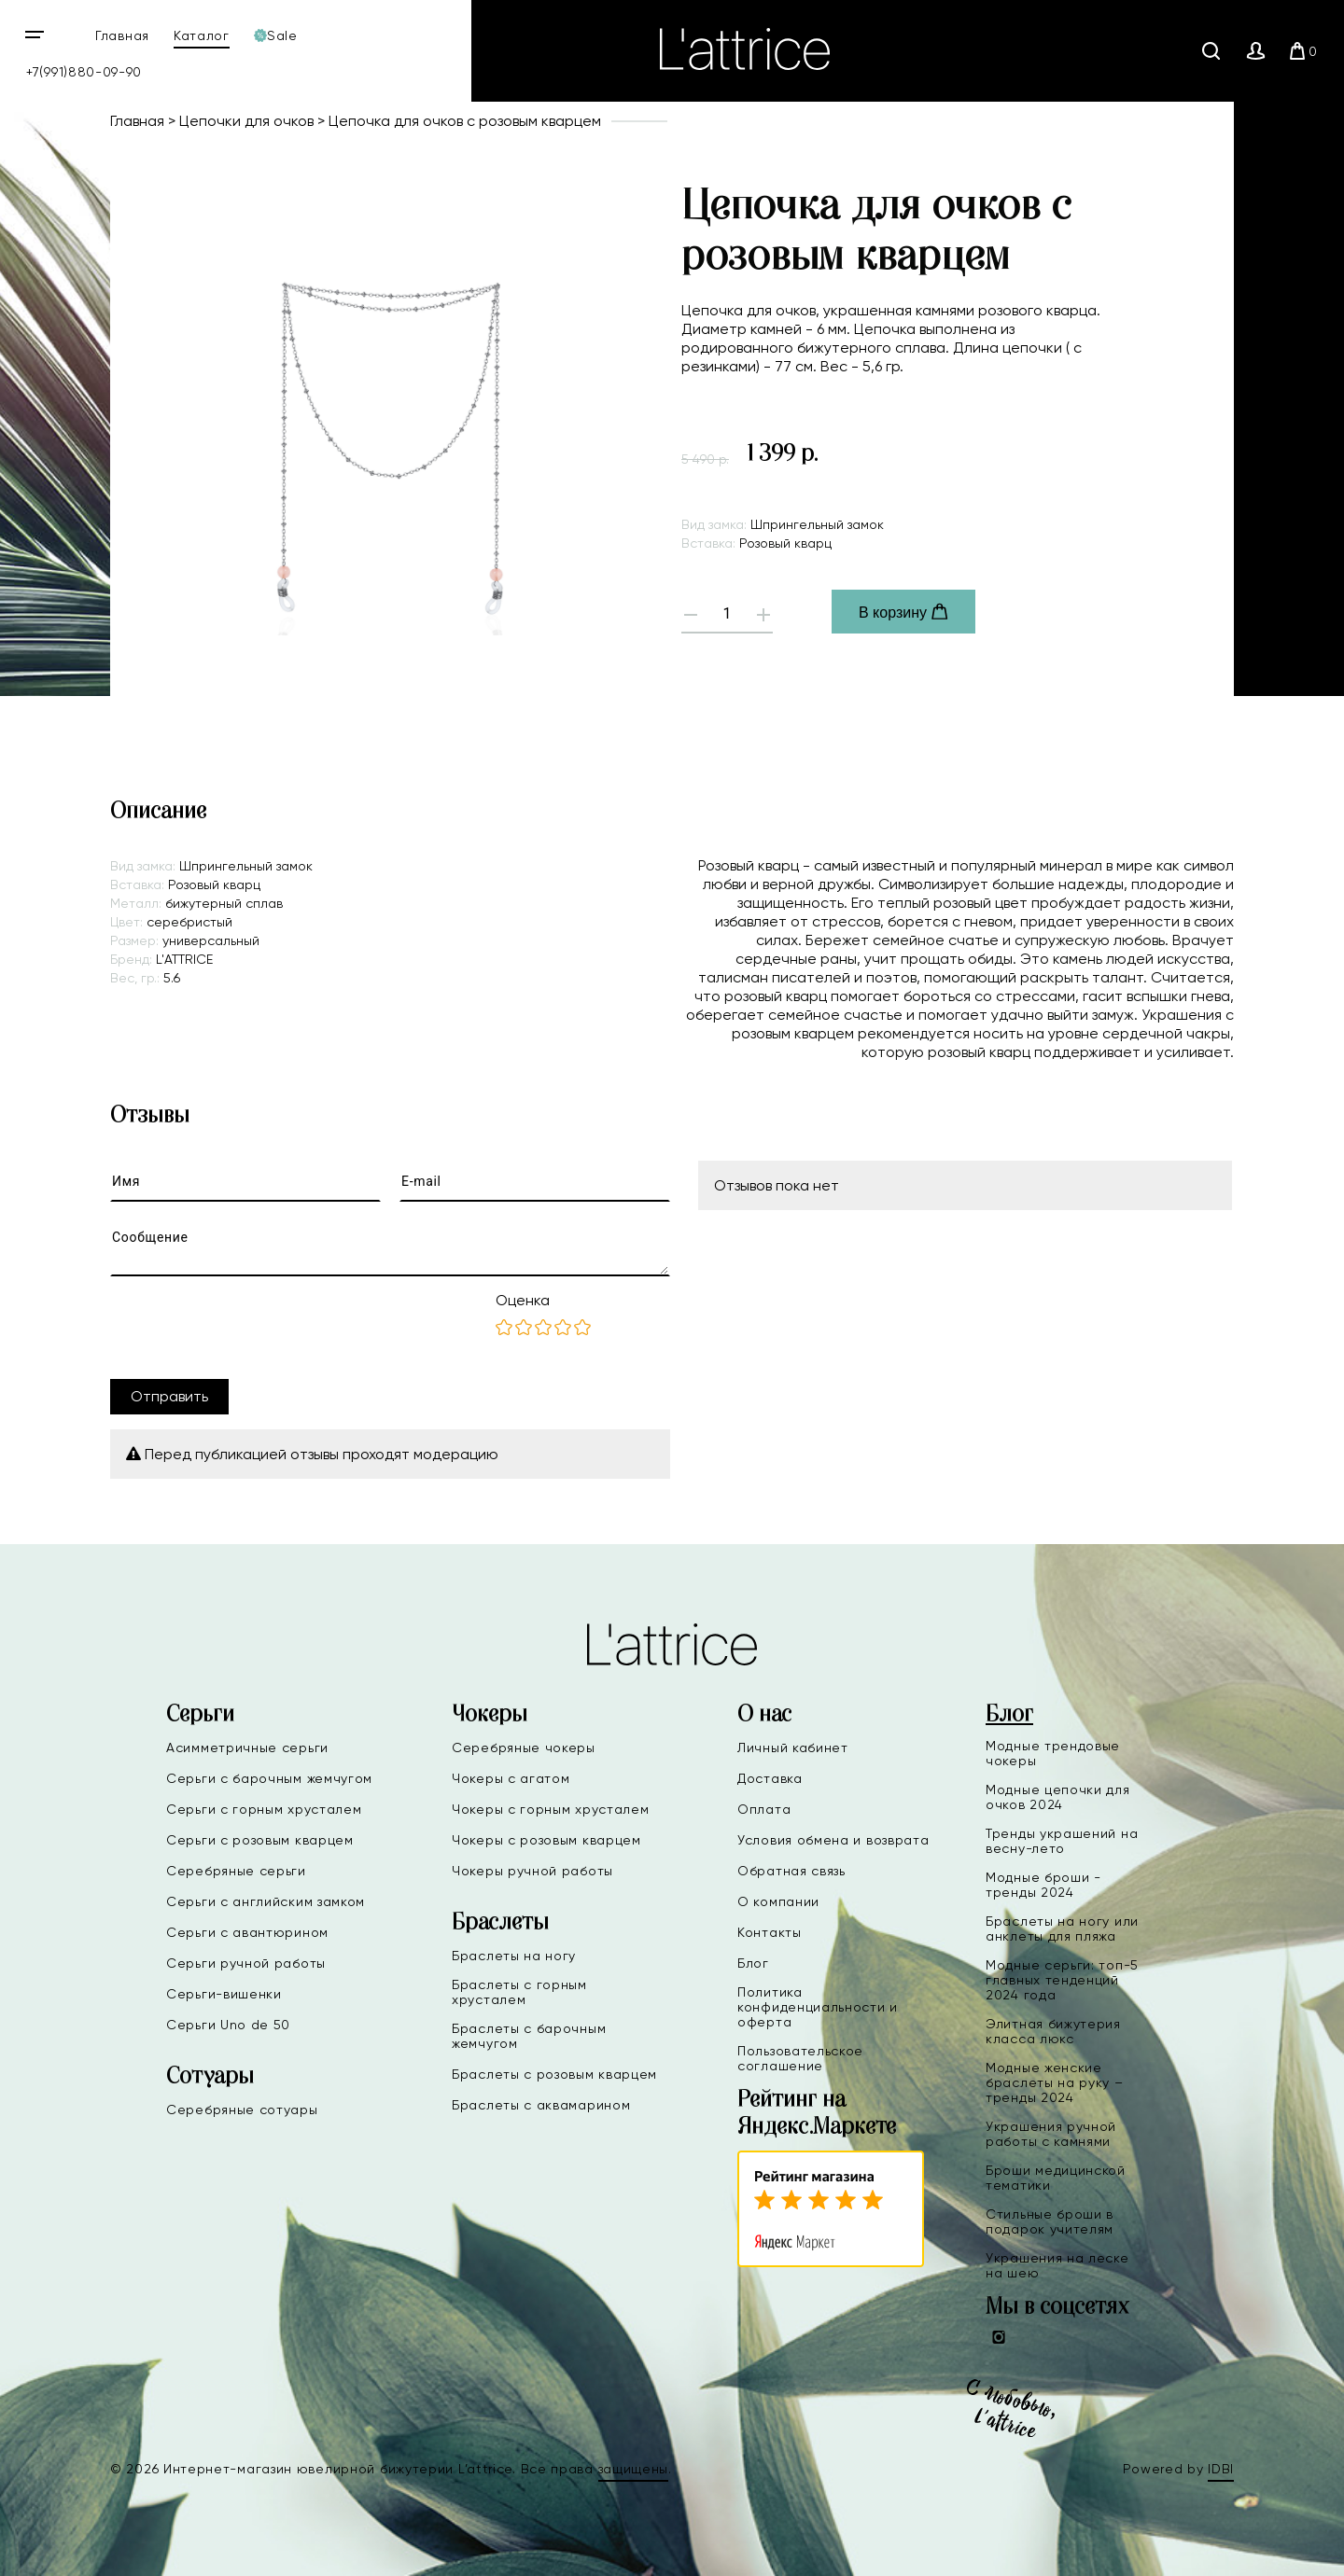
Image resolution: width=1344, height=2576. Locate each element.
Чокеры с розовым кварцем (546, 1839)
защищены (633, 2468)
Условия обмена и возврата (833, 1839)
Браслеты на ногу (514, 1955)
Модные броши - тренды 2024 (1043, 1885)
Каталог (202, 35)
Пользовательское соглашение (800, 2058)
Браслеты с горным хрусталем (519, 1992)
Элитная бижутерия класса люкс (1053, 2031)
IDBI (1221, 2468)
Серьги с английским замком (265, 1901)
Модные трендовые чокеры (1053, 1753)
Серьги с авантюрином (247, 1932)
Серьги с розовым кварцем (260, 1839)
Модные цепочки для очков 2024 (1058, 1797)
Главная (122, 35)
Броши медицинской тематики (1056, 2178)
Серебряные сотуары (242, 2109)
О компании (778, 1901)
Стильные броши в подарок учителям (1049, 2221)
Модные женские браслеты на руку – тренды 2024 (1055, 2082)
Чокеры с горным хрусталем (551, 1809)
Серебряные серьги (236, 1870)
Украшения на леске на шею (1057, 2265)
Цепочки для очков (246, 121)
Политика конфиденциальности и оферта (817, 2006)
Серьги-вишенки (224, 1993)
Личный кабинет (792, 1747)
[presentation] (252, 1327)
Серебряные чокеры (523, 1747)
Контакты (769, 1932)
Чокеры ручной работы (532, 1870)
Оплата (764, 1809)
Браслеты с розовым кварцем (554, 2074)
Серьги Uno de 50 (228, 2024)
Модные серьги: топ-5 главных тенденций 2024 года (1062, 1979)
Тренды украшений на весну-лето (1062, 1841)
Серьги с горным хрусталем (264, 1809)
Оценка (523, 1300)
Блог (753, 1963)
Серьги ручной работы (246, 1963)
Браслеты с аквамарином (541, 2104)
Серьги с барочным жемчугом (269, 1778)
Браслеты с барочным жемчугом (529, 2036)
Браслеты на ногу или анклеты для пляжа (1062, 1928)
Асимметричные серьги (247, 1747)
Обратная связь (791, 1870)
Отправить (169, 1396)
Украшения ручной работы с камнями (1051, 2134)
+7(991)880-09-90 (84, 71)
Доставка (770, 1778)
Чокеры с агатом (511, 1778)
